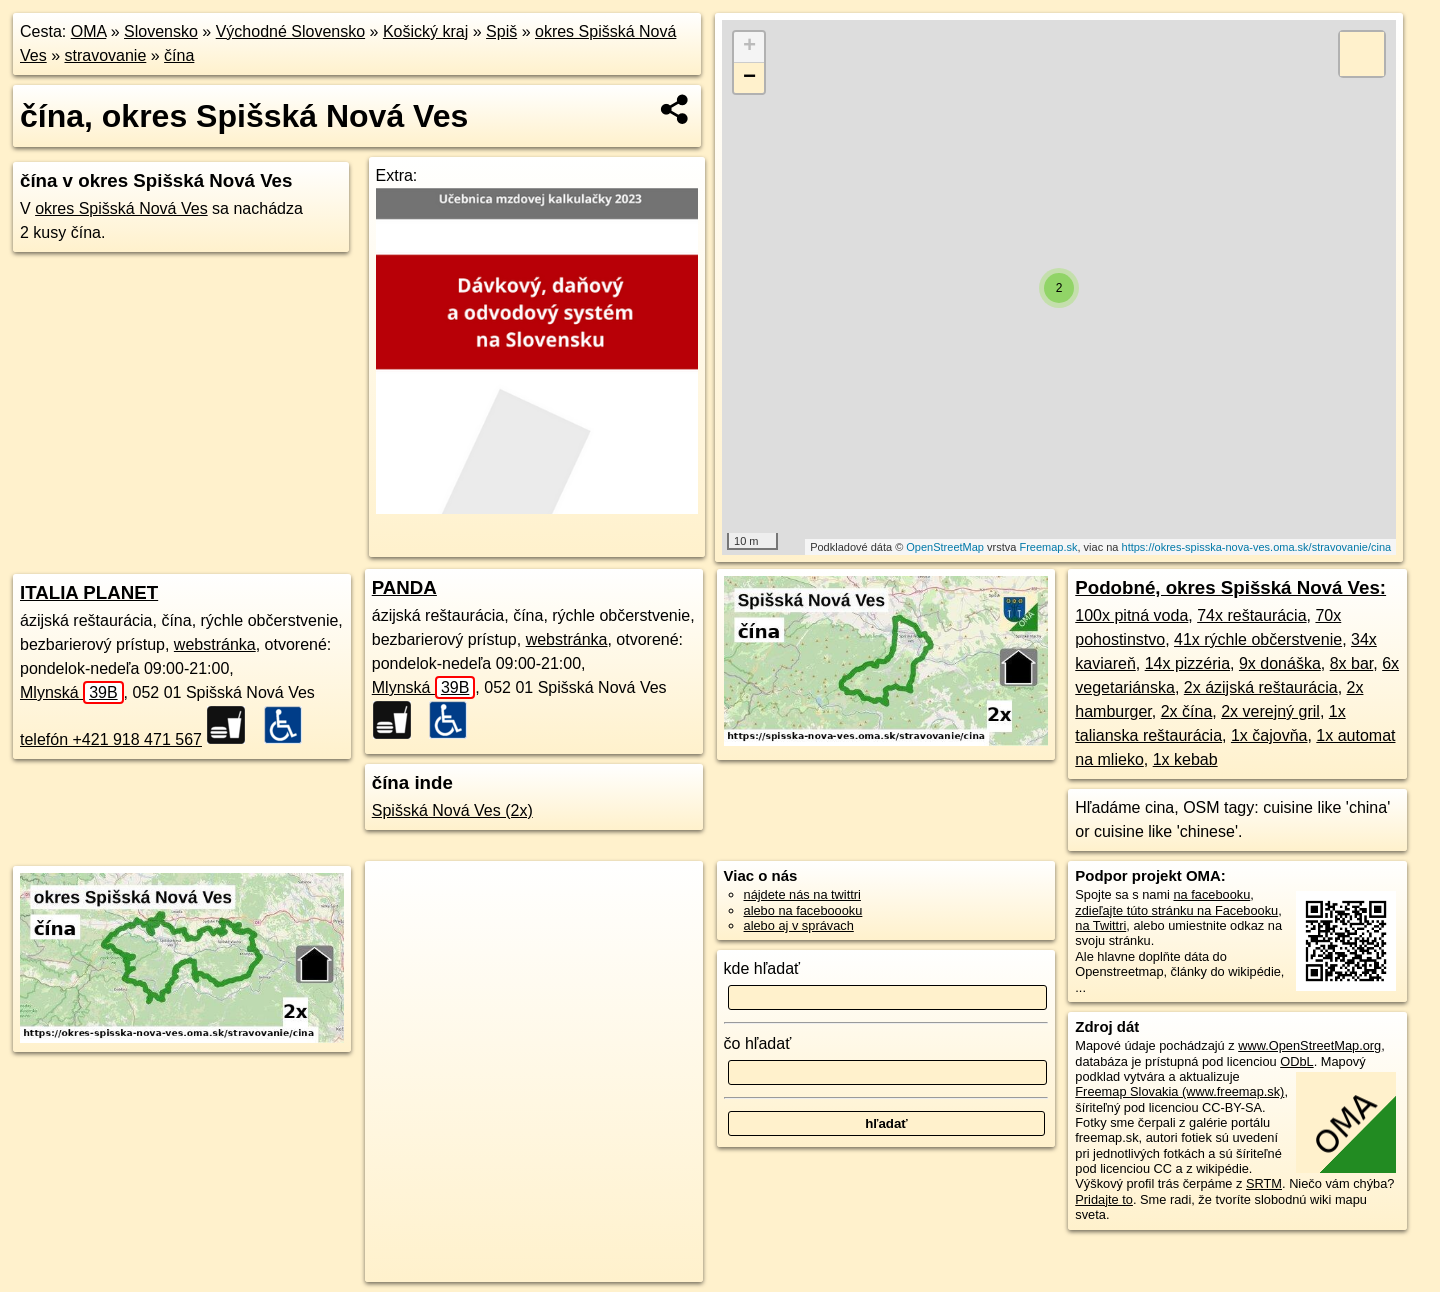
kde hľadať (762, 968)
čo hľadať (758, 1043)
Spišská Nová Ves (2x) (452, 810)
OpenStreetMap (945, 547)
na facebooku (1211, 894)
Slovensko (161, 31)
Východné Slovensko (290, 31)
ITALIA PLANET (89, 592)
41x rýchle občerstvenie (1258, 639)
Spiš (501, 31)
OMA (89, 31)
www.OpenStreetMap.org (1309, 1045)
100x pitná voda (1131, 615)
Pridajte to (1104, 1199)
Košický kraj (425, 31)
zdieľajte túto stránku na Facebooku (1176, 910)
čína (179, 55)
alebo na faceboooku (803, 910)
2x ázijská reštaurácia (1261, 687)
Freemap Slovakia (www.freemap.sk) (1179, 1091)
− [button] (749, 78)
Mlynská (72, 692)
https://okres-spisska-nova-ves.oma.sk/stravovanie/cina (1257, 547)
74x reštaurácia (1251, 615)
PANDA (404, 587)
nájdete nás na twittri (802, 894)
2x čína (1187, 711)
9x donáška (1280, 663)
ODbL (1296, 1061)
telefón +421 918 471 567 (111, 739)
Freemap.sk (1048, 547)
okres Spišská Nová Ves (121, 208)
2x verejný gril (1270, 711)
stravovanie (105, 55)
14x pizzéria (1187, 663)
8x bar (1352, 663)
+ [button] (749, 47)
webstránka (215, 644)
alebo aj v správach (799, 925)
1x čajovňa (1269, 735)
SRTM (1264, 1183)
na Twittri (1100, 925)
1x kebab (1185, 759)
